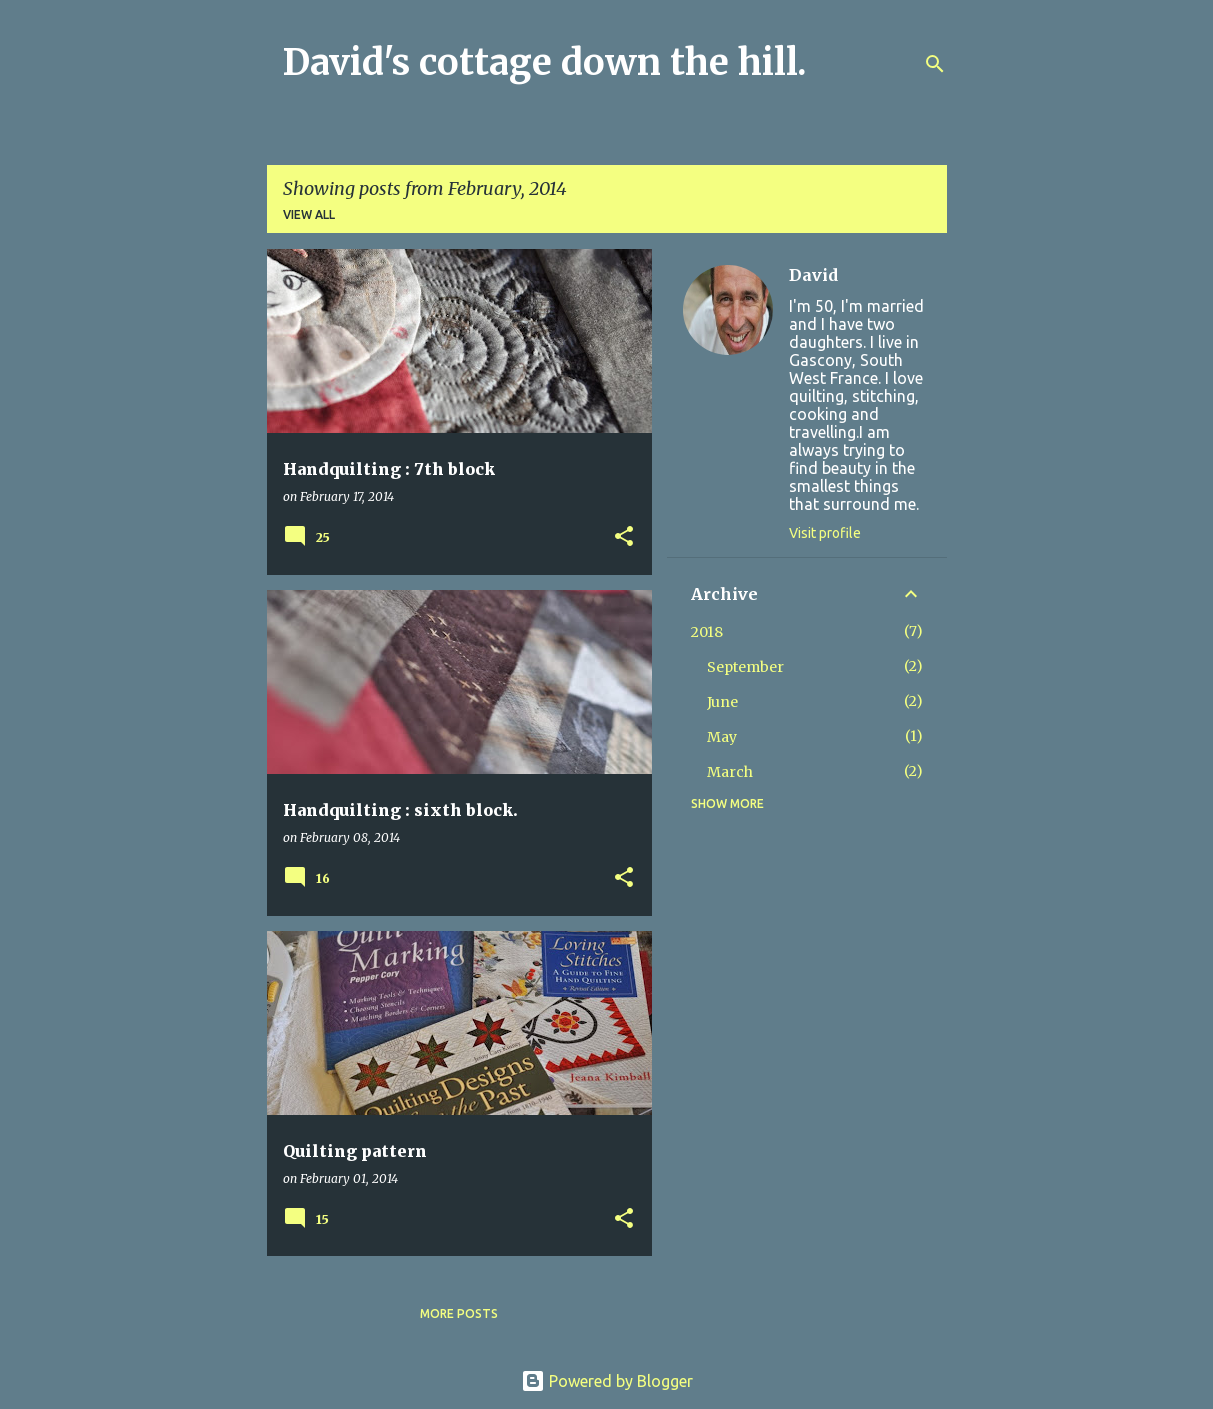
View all (309, 214)
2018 (707, 632)
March (730, 772)
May (722, 737)
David (813, 275)
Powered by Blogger (607, 1381)
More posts (459, 1313)
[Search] (935, 64)
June (722, 702)
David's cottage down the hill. (545, 62)
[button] (624, 537)
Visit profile (825, 533)
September (745, 667)
